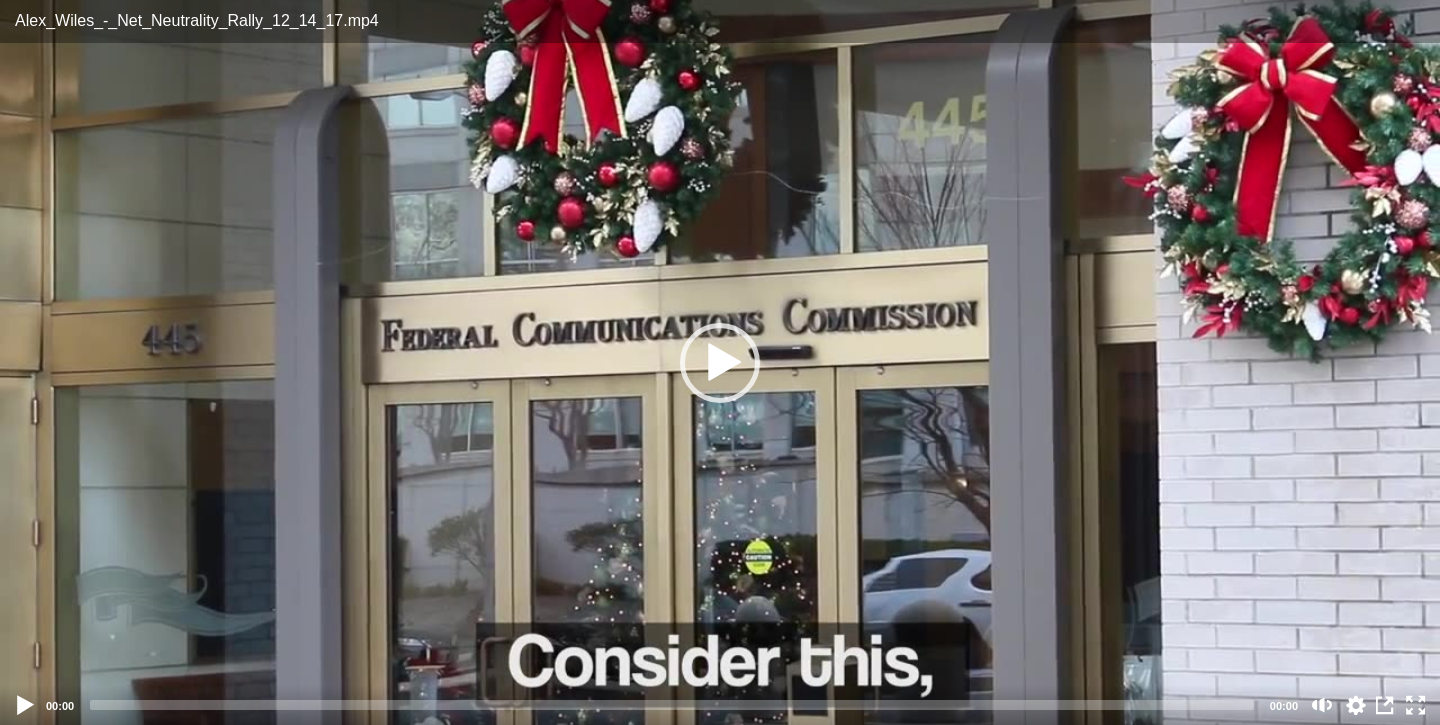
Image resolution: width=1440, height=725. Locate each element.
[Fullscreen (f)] (1416, 705)
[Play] (26, 705)
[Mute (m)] (1322, 705)
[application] (720, 362)
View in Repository (1386, 705)
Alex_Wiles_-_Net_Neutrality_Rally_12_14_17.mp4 (197, 20)
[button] (720, 363)
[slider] (672, 705)
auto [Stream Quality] (1356, 705)
